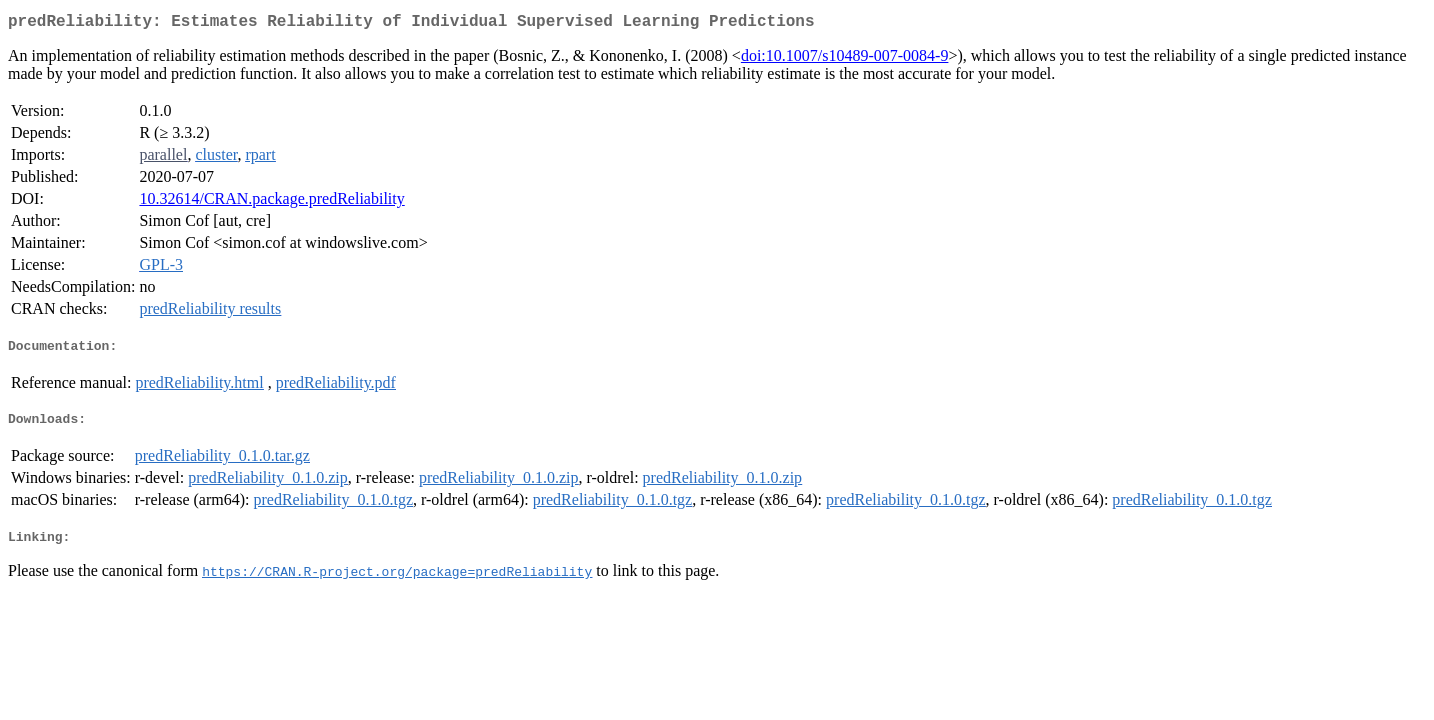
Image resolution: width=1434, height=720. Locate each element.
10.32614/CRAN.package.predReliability (271, 202)
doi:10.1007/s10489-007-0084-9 (845, 59)
